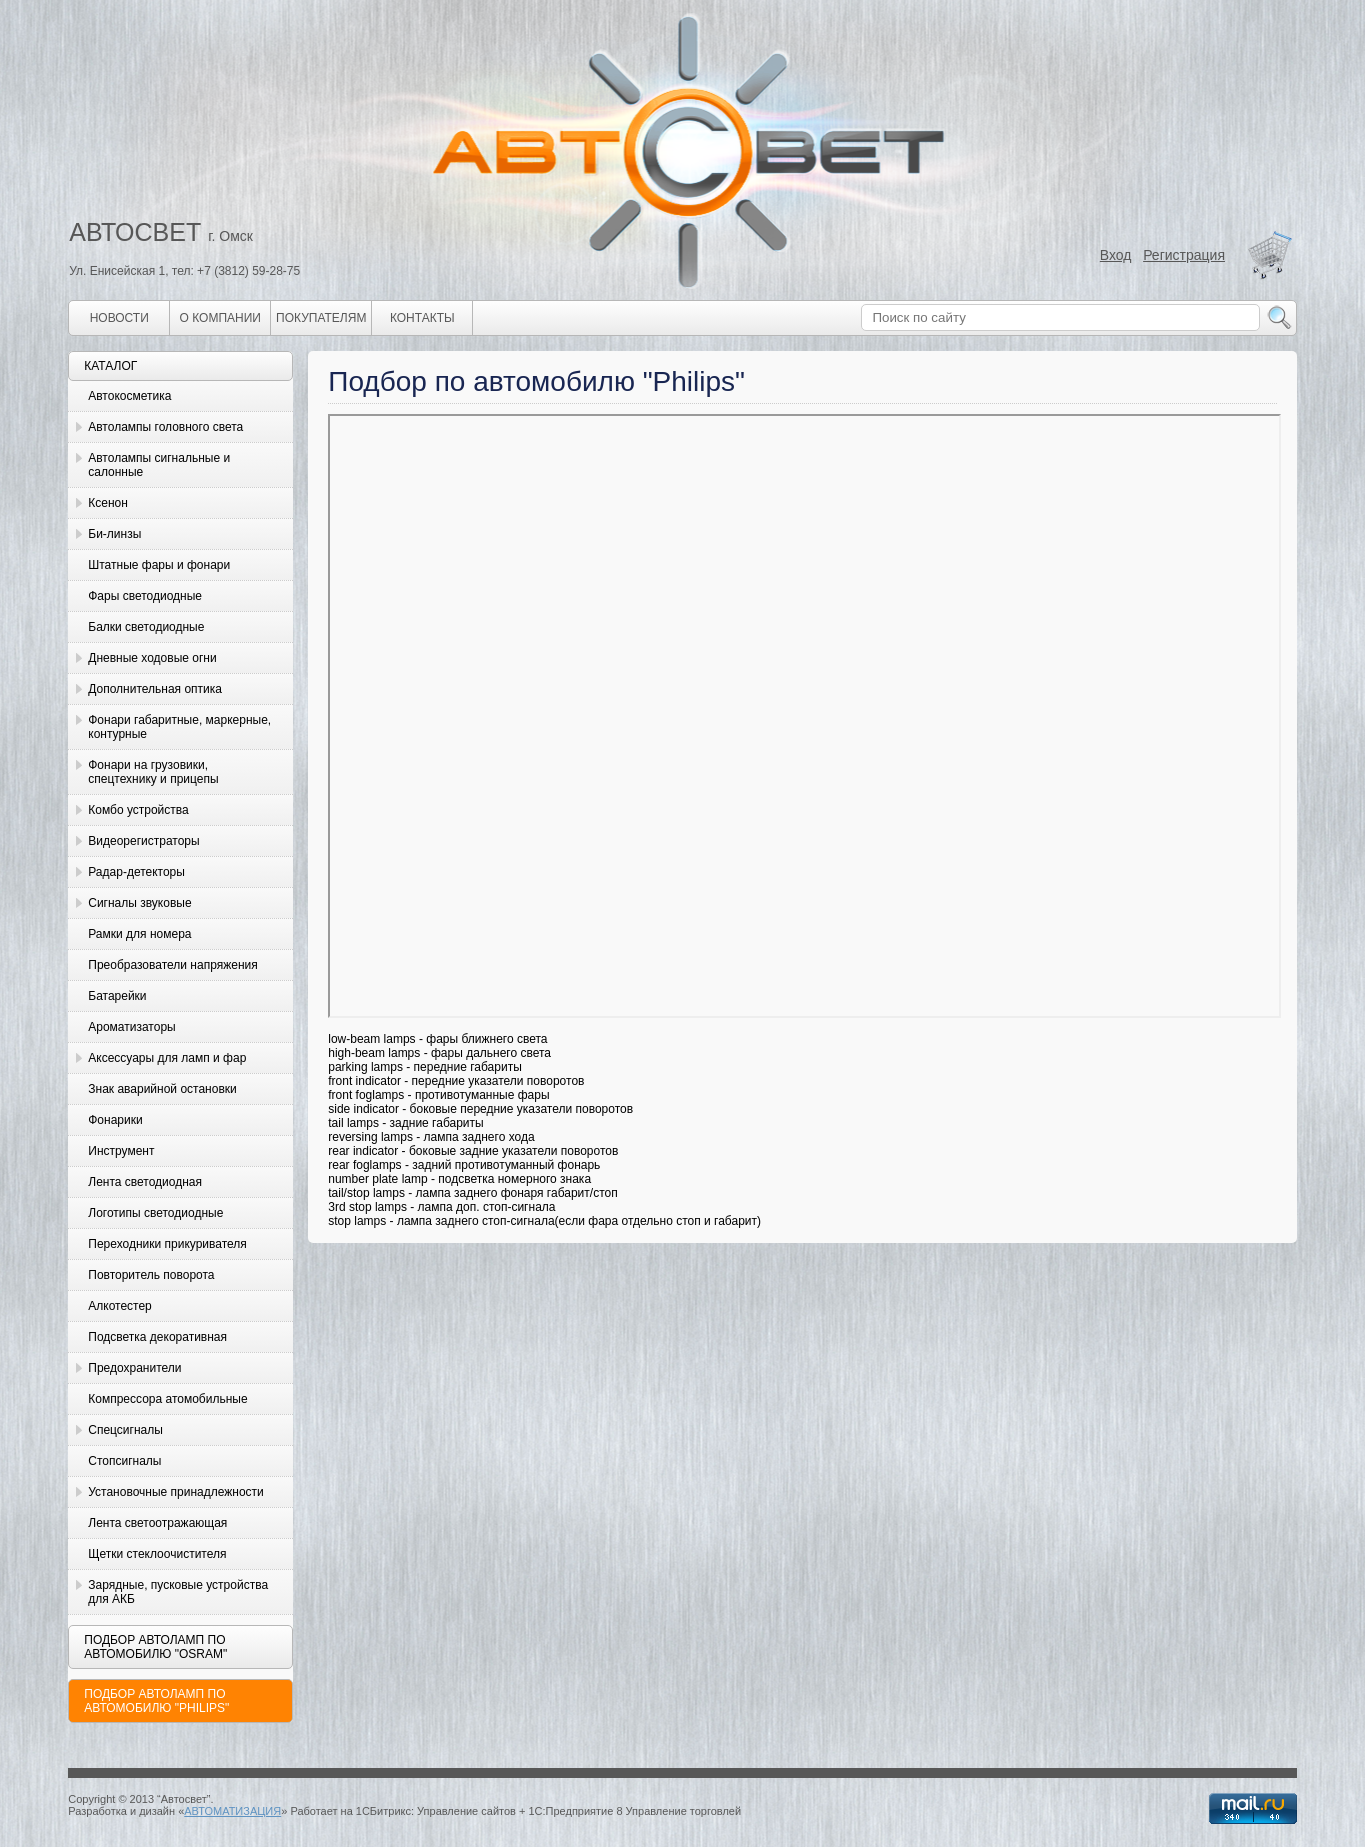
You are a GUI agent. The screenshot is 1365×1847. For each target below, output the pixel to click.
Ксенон (108, 503)
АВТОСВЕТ (135, 232)
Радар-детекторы (136, 872)
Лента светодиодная (145, 1182)
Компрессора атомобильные (167, 1399)
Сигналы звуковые (139, 903)
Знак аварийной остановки (162, 1089)
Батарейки (117, 996)
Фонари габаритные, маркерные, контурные (179, 727)
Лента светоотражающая (157, 1523)
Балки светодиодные (146, 627)
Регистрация (1184, 255)
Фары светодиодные (145, 596)
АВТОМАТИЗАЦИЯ (232, 1811)
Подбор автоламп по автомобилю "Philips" (156, 1701)
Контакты (422, 318)
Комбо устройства (138, 810)
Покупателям (321, 318)
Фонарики (115, 1120)
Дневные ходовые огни (152, 658)
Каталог (110, 366)
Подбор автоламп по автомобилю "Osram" (155, 1647)
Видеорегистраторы (143, 841)
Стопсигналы (124, 1461)
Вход (1116, 255)
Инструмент (121, 1151)
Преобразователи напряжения (172, 965)
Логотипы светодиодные (155, 1213)
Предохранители (134, 1368)
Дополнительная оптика (155, 689)
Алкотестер (120, 1306)
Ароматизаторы (131, 1027)
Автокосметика (129, 396)
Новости (119, 318)
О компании (220, 318)
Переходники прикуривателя (167, 1244)
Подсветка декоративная (157, 1337)
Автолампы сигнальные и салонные (159, 465)
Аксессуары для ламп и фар (167, 1058)
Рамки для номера (139, 934)
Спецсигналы (125, 1430)
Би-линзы (114, 534)
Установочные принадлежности (176, 1492)
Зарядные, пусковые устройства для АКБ (178, 1592)
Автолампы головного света (165, 427)
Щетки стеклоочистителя (157, 1554)
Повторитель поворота (151, 1275)
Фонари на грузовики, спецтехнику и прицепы (153, 772)
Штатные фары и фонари (159, 565)
